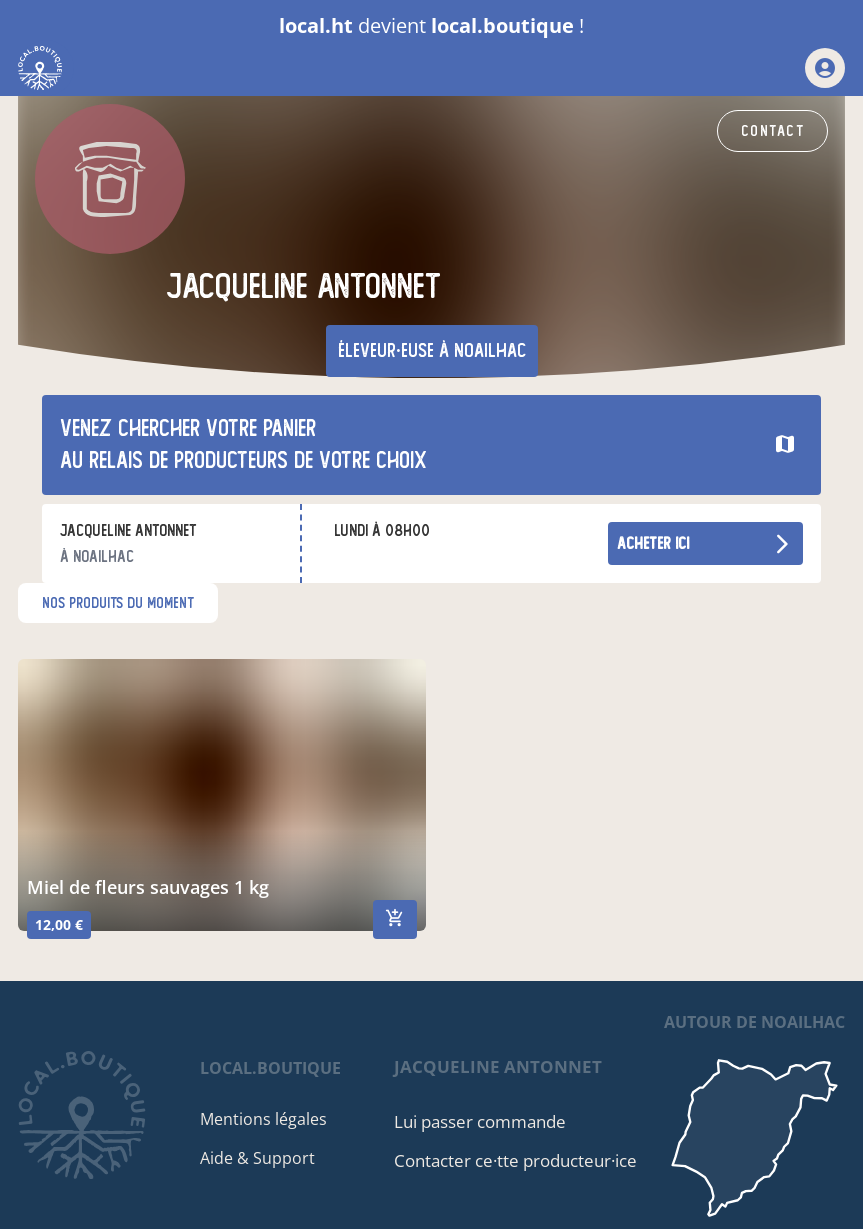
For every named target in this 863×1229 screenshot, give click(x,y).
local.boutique (270, 1068)
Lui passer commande (480, 1121)
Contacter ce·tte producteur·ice (515, 1160)
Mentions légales (263, 1119)
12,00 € (59, 924)
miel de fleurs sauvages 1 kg (148, 887)
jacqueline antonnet (498, 1066)
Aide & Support (257, 1158)
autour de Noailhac (754, 1022)
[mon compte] (825, 68)
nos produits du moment (118, 603)
